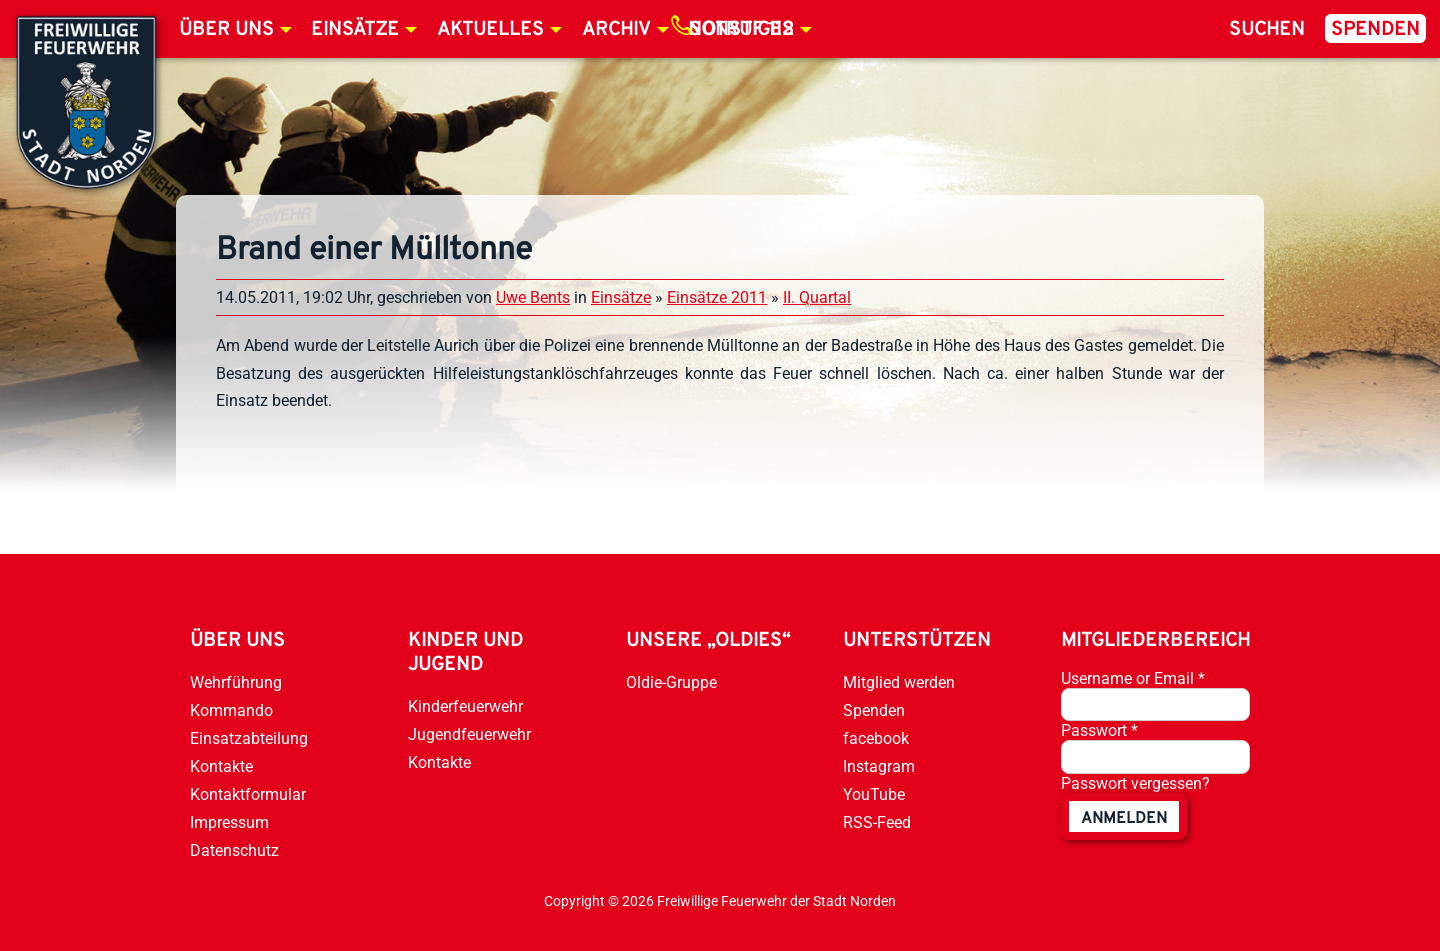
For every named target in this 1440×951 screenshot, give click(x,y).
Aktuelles (490, 30)
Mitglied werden (899, 682)
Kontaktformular (248, 794)
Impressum (229, 822)
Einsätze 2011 (717, 297)
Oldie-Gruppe (671, 682)
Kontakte (221, 766)
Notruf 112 (741, 30)
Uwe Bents (533, 297)
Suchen (1267, 30)
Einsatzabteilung (249, 738)
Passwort (1099, 730)
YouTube (874, 794)
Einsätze (355, 30)
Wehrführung (236, 682)
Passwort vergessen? (1135, 783)
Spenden (1375, 30)
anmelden (1124, 819)
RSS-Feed (877, 822)
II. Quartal (817, 297)
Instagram (879, 766)
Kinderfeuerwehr (465, 706)
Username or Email (1133, 678)
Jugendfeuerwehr (469, 734)
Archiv (616, 30)
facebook (876, 738)
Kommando (231, 710)
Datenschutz (234, 850)
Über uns (226, 30)
